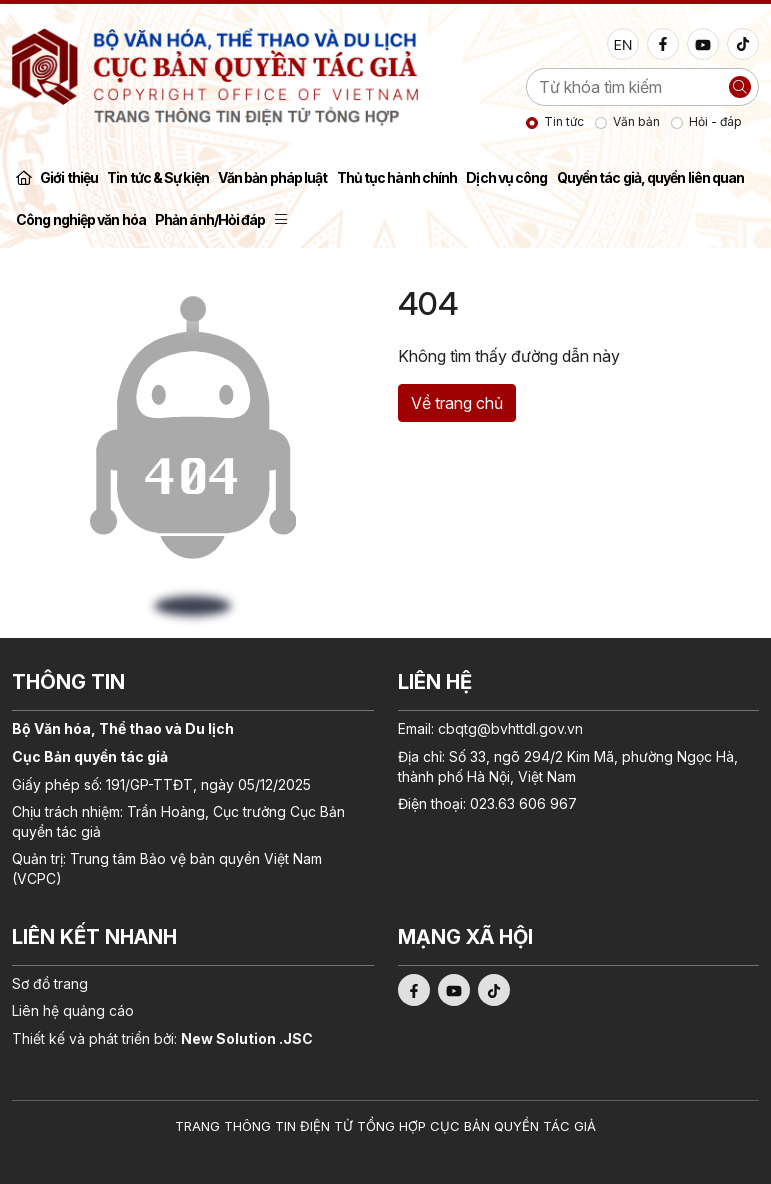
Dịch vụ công (506, 177)
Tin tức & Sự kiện (158, 177)
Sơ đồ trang (50, 983)
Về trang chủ (457, 403)
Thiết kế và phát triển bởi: (162, 1038)
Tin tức (564, 121)
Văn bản (636, 121)
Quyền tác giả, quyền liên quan (651, 177)
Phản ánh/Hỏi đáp (210, 219)
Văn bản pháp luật (273, 177)
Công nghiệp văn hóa (81, 219)
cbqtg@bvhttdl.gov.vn (510, 728)
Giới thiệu (69, 177)
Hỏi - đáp (715, 121)
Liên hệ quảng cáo (73, 1010)
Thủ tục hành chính (397, 177)
